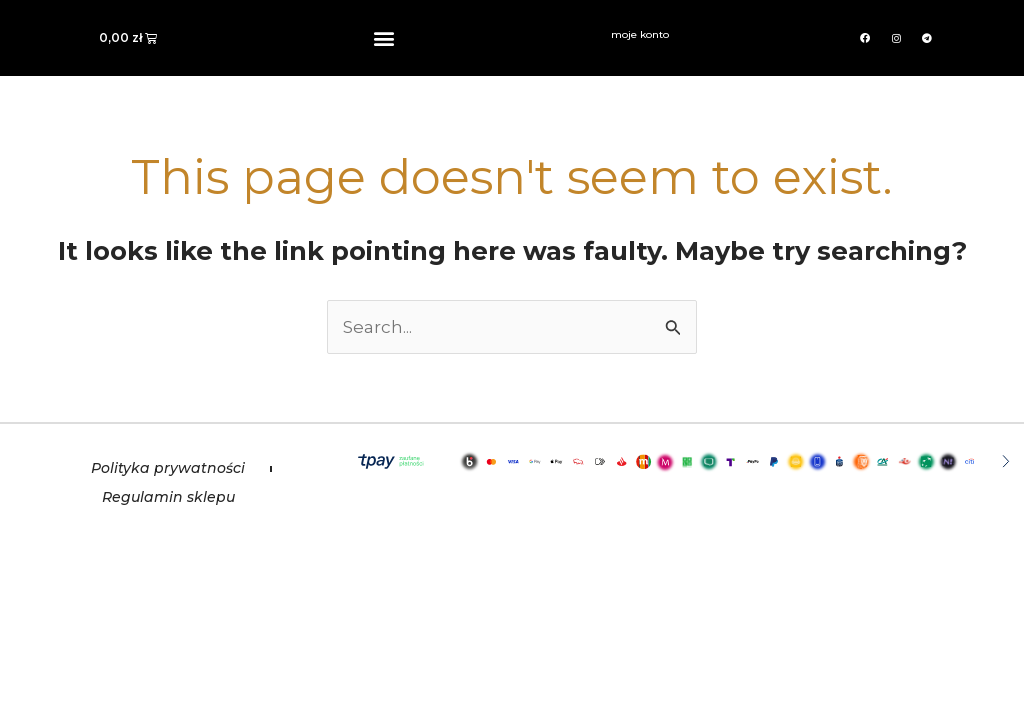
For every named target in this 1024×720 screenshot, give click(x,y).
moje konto (640, 34)
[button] (384, 38)
